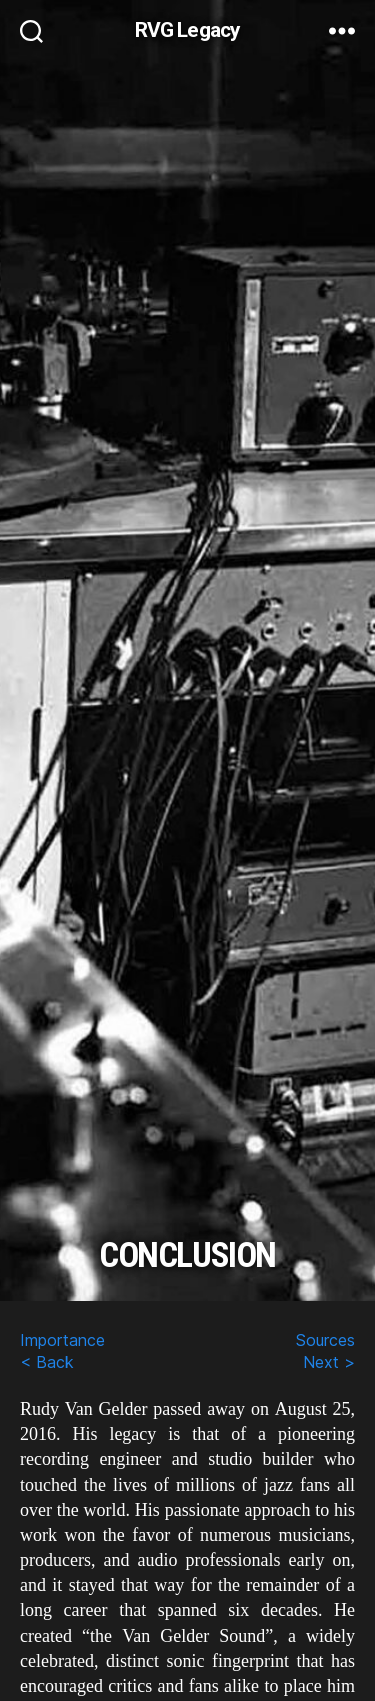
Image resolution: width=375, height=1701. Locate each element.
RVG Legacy (187, 30)
